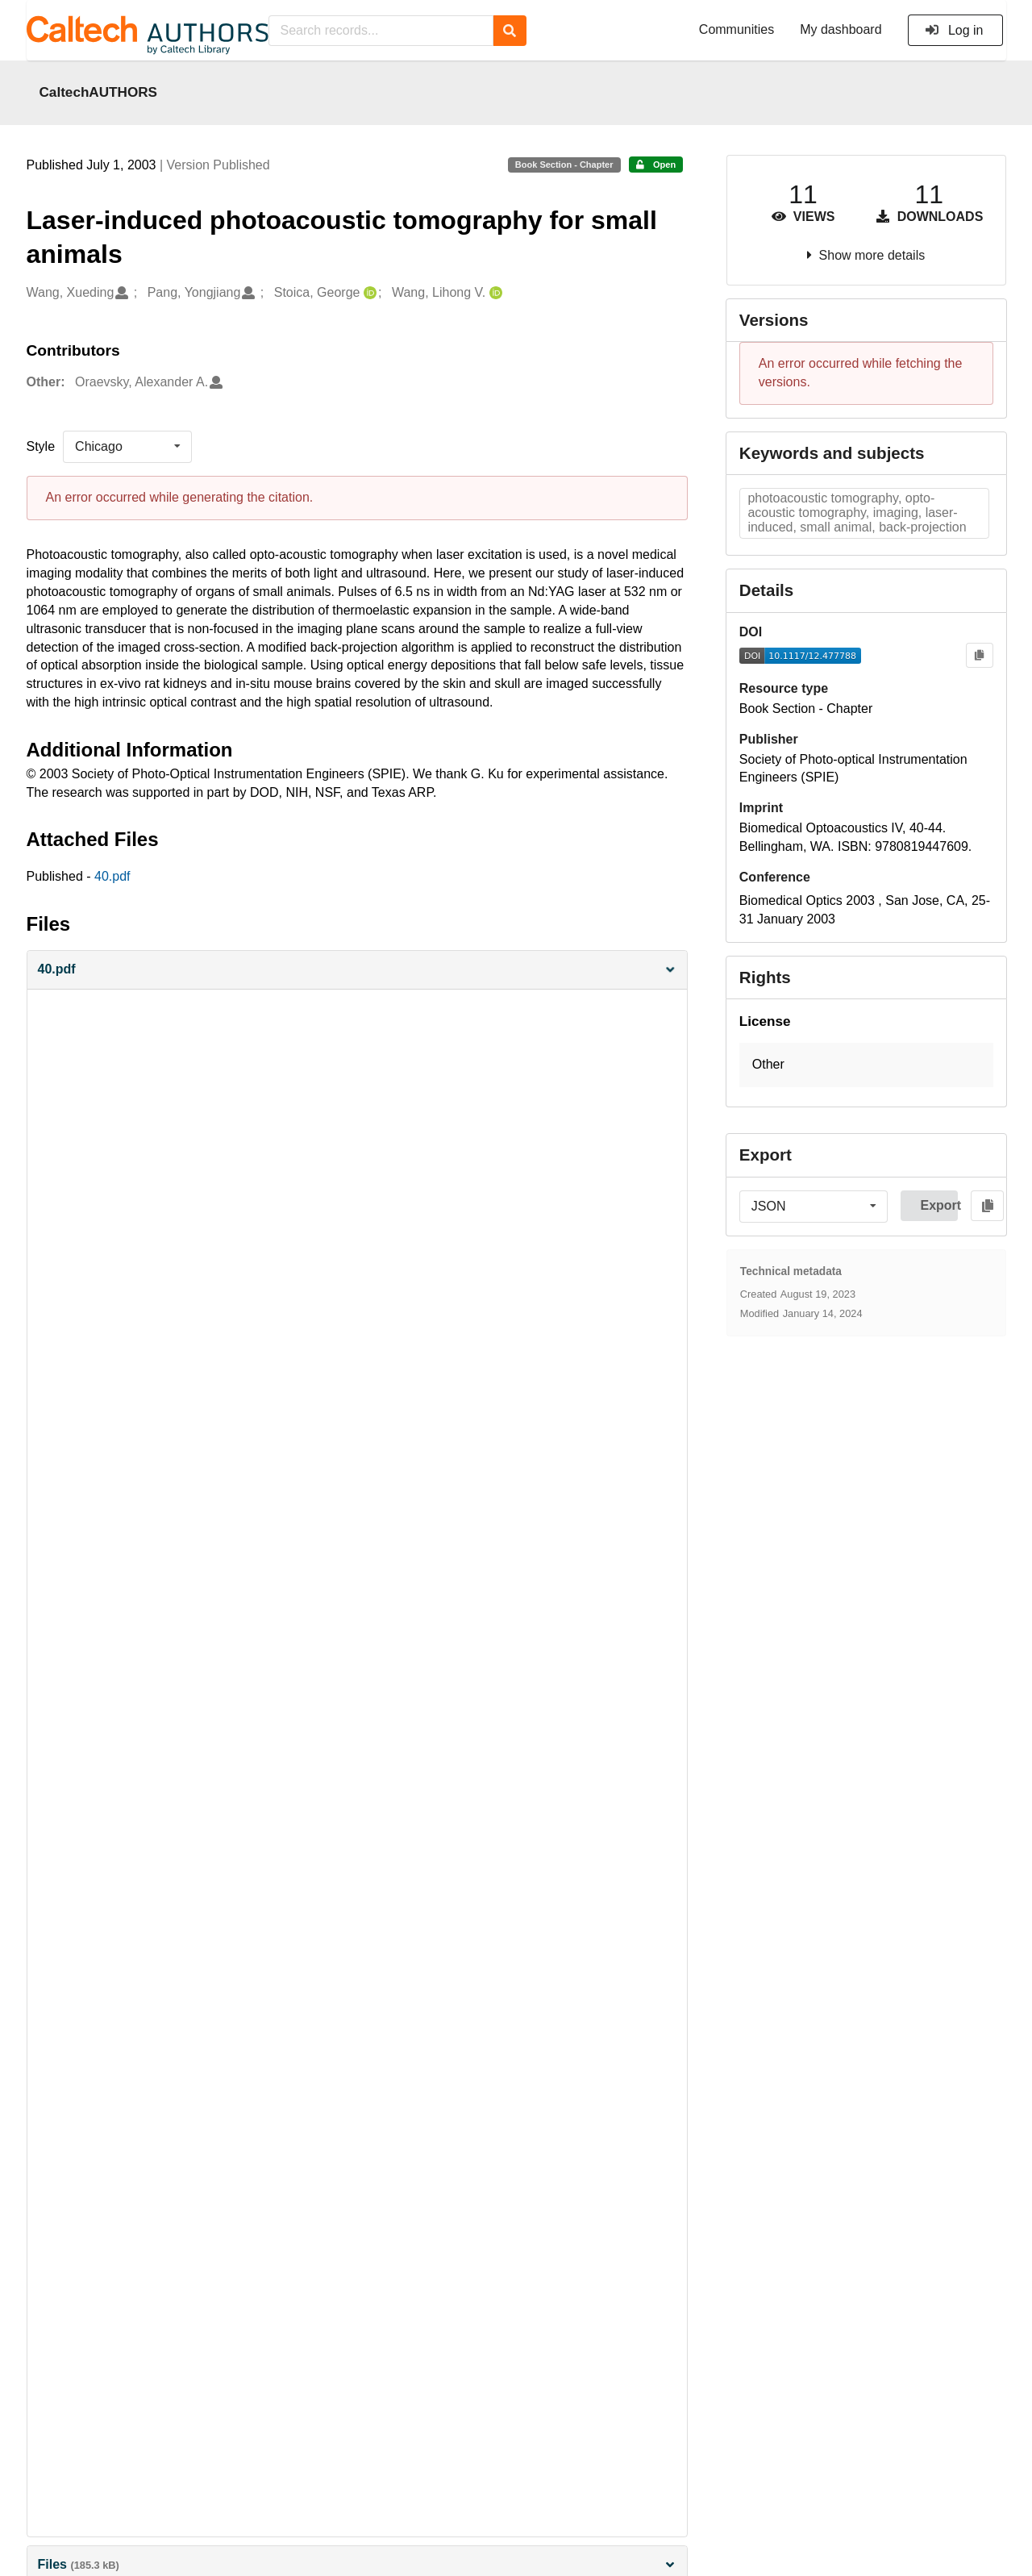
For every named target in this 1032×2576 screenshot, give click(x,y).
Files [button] (357, 2564)
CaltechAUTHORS (99, 92)
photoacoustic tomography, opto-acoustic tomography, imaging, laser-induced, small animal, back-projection (856, 512)
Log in (954, 30)
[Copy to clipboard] (979, 655)
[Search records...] (380, 30)
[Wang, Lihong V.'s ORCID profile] (493, 293)
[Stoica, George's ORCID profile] (368, 293)
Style (41, 446)
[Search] (509, 30)
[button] (357, 969)
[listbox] (127, 447)
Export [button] (939, 1205)
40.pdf (112, 876)
